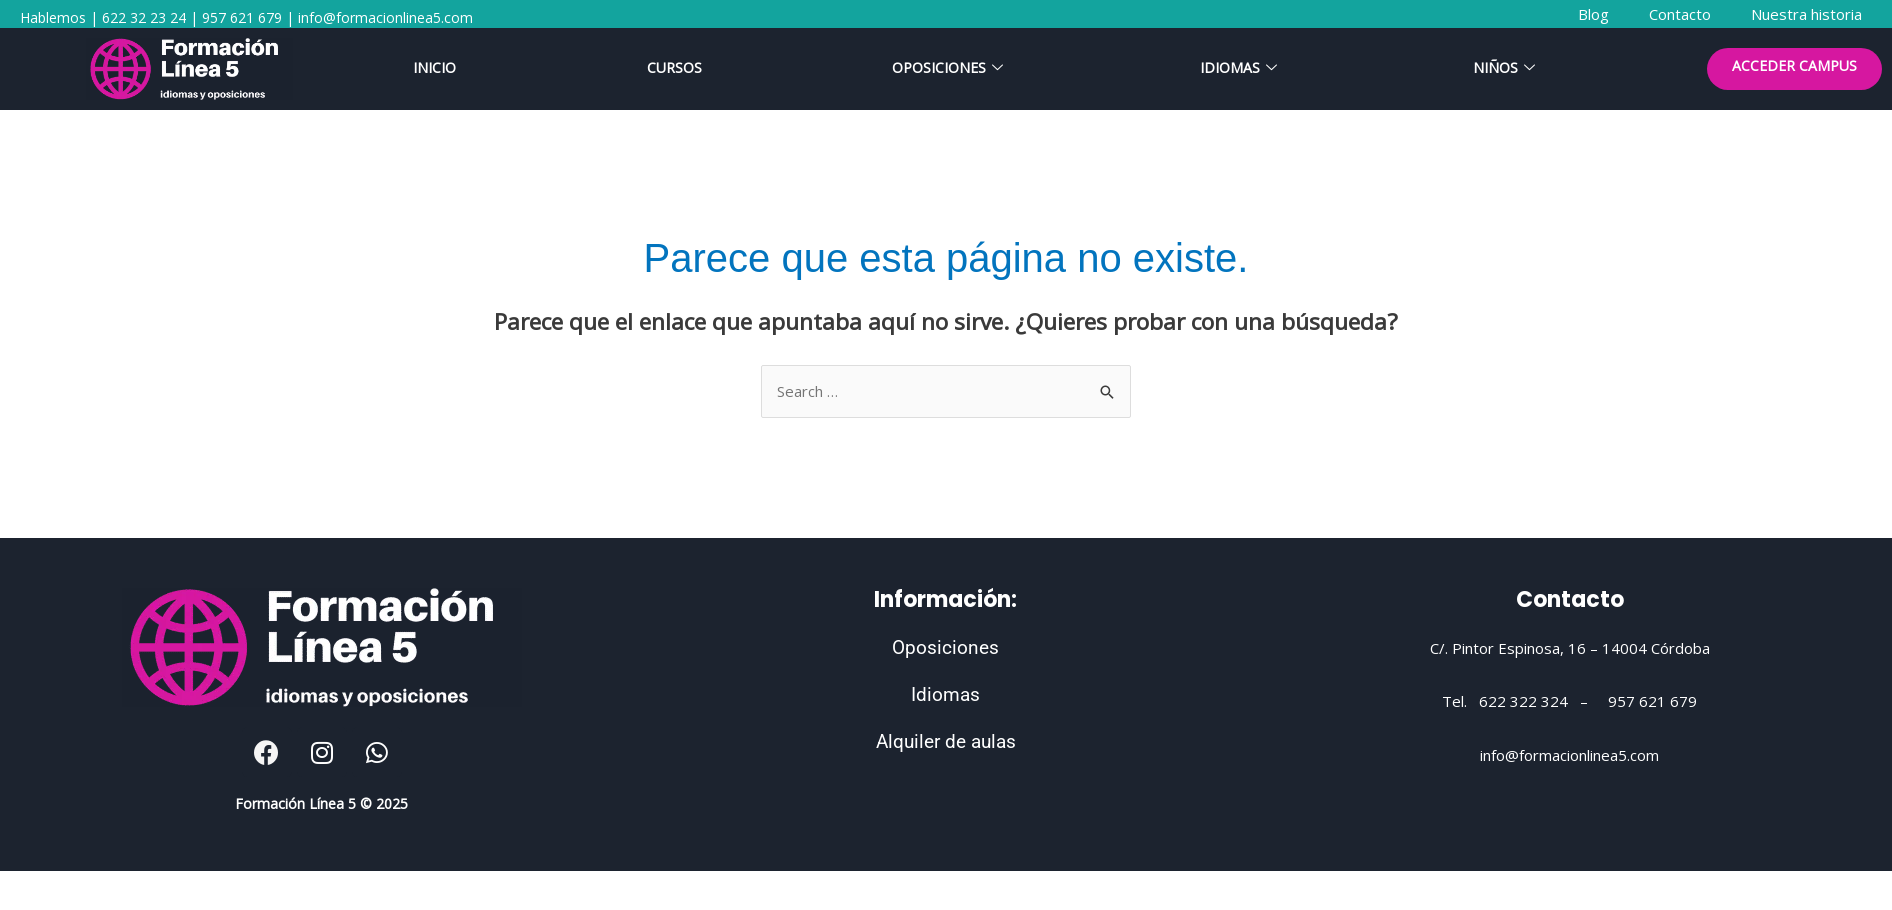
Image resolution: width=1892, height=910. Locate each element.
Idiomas (1238, 68)
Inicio (434, 68)
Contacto (1570, 599)
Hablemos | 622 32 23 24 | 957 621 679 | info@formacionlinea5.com (246, 17)
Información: (945, 599)
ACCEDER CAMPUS (1794, 66)
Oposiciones (947, 68)
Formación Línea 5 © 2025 (321, 803)
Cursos (674, 68)
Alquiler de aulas (946, 741)
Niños (1504, 68)
